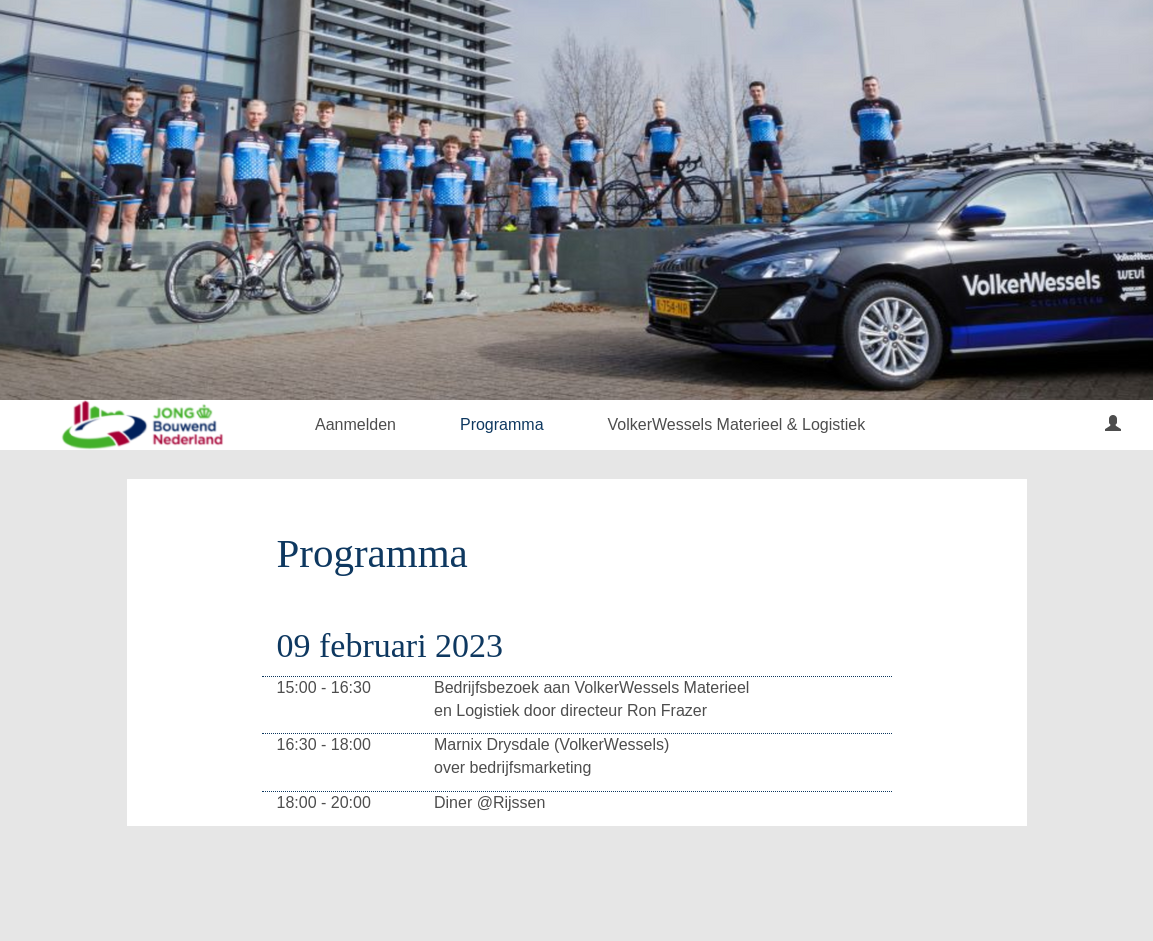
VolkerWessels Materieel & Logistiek (737, 424)
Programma (502, 424)
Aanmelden (355, 424)
